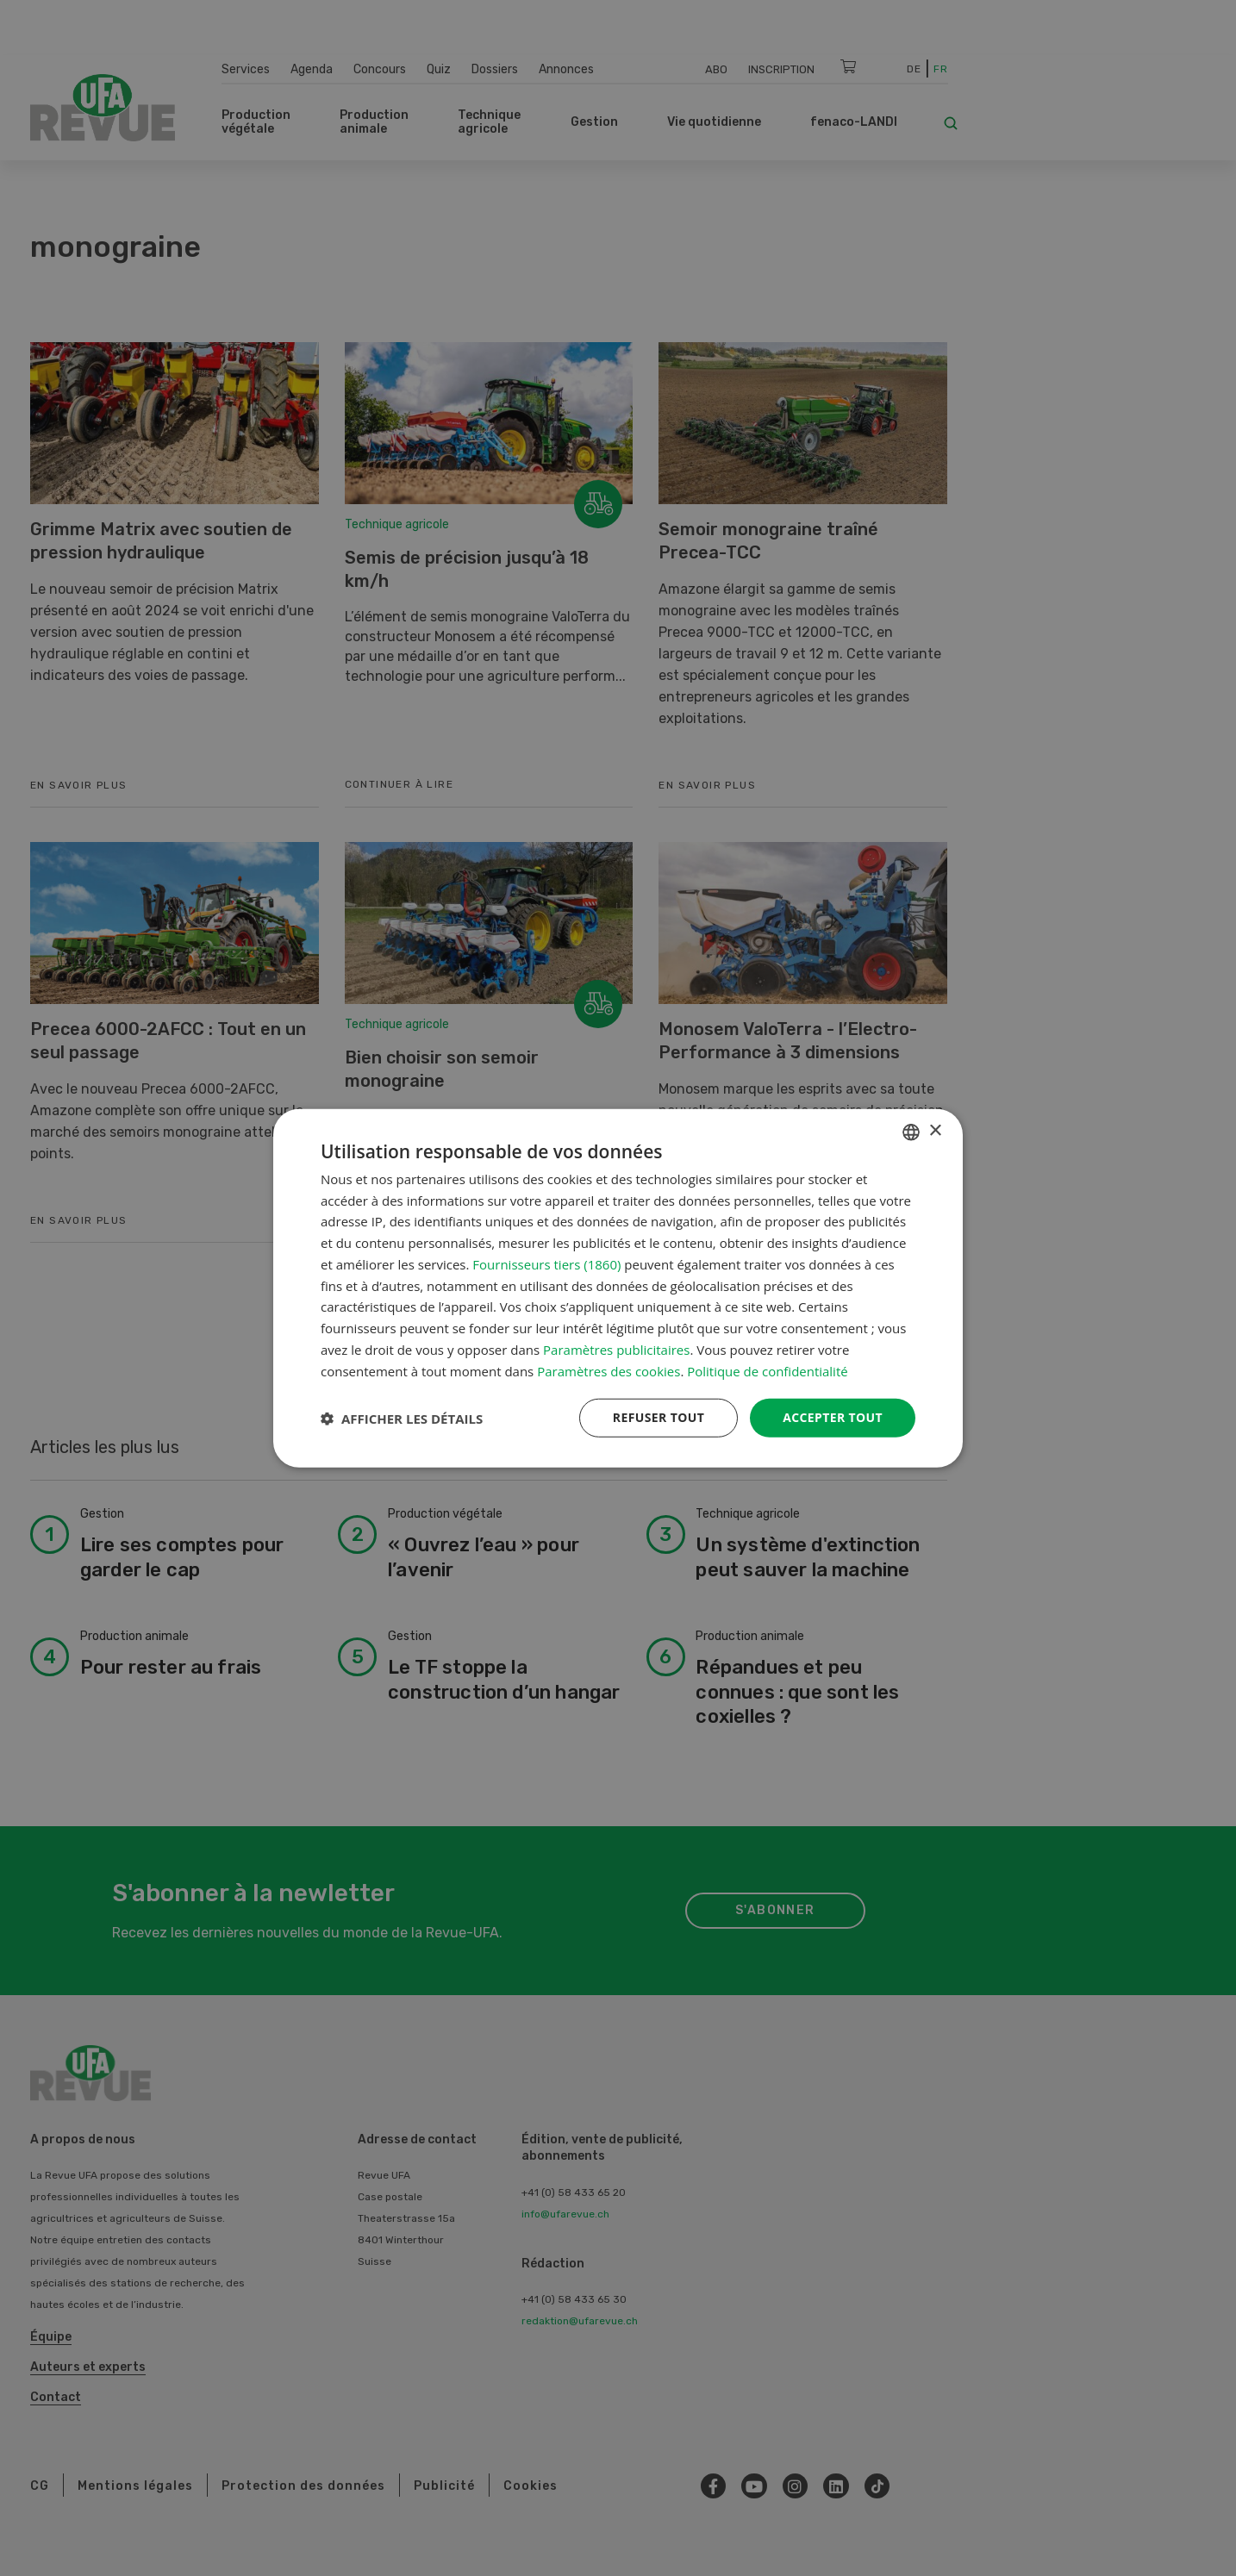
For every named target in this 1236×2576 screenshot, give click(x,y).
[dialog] (618, 1288)
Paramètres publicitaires (616, 1349)
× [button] (934, 1131)
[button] (402, 1417)
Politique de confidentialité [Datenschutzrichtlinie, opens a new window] (767, 1370)
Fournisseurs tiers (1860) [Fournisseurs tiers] (546, 1264)
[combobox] (911, 1131)
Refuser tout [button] (658, 1417)
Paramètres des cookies (608, 1370)
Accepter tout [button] (833, 1417)
